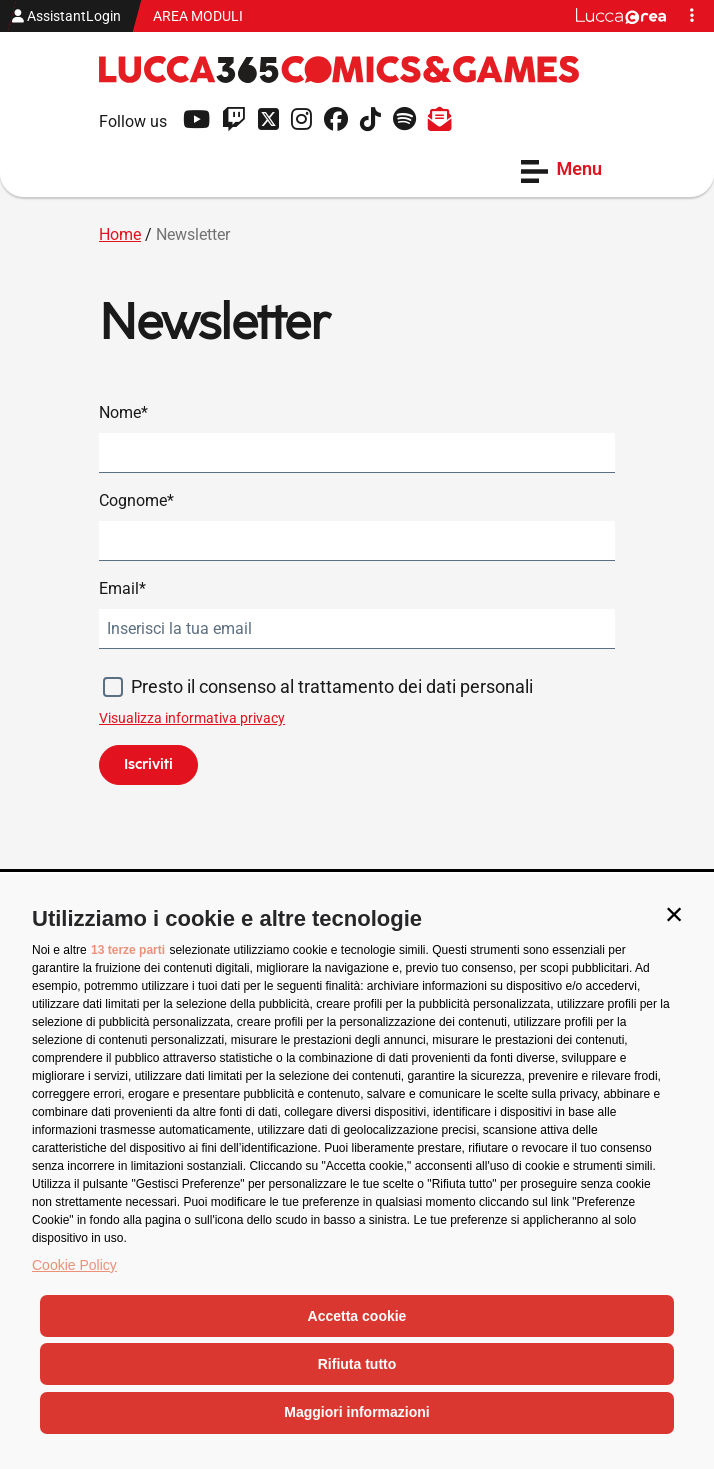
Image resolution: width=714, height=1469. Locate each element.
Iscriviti (148, 764)
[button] (674, 914)
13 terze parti (128, 950)
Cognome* (136, 500)
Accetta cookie (357, 1316)
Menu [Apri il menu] (561, 170)
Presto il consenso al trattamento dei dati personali (332, 686)
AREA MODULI (198, 16)
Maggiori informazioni (356, 1412)
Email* (122, 588)
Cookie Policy (74, 1265)
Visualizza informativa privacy (192, 718)
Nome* (123, 412)
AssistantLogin (66, 16)
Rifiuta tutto (357, 1364)
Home (120, 234)
